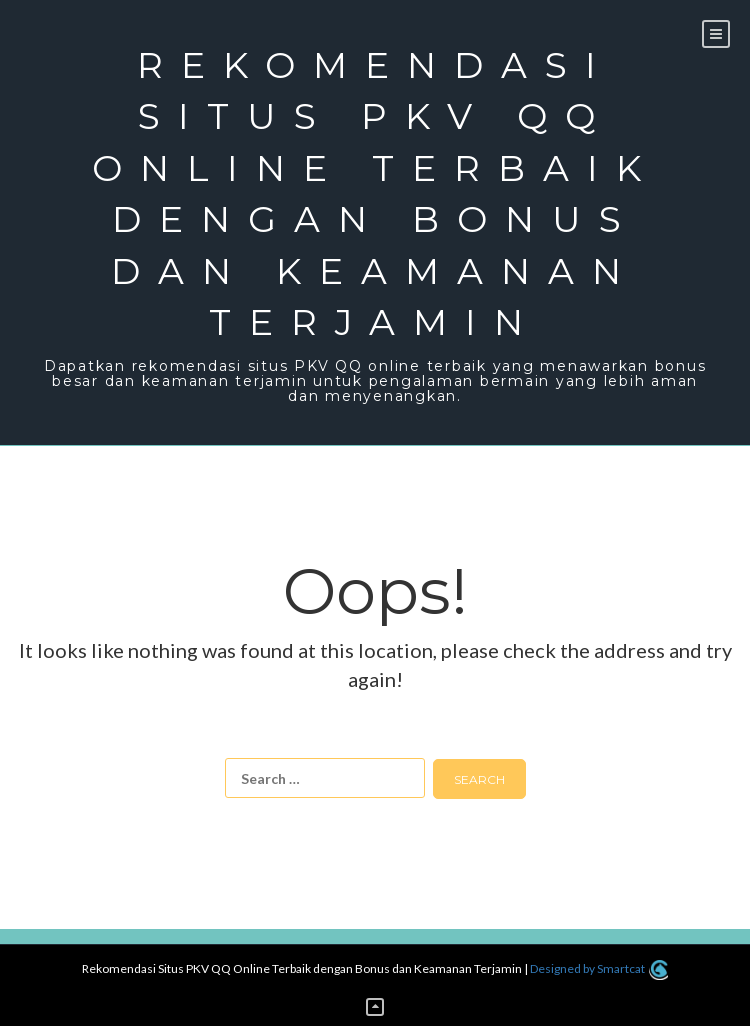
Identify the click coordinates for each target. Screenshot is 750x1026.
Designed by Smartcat (598, 968)
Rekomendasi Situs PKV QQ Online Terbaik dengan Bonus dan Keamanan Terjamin (375, 193)
